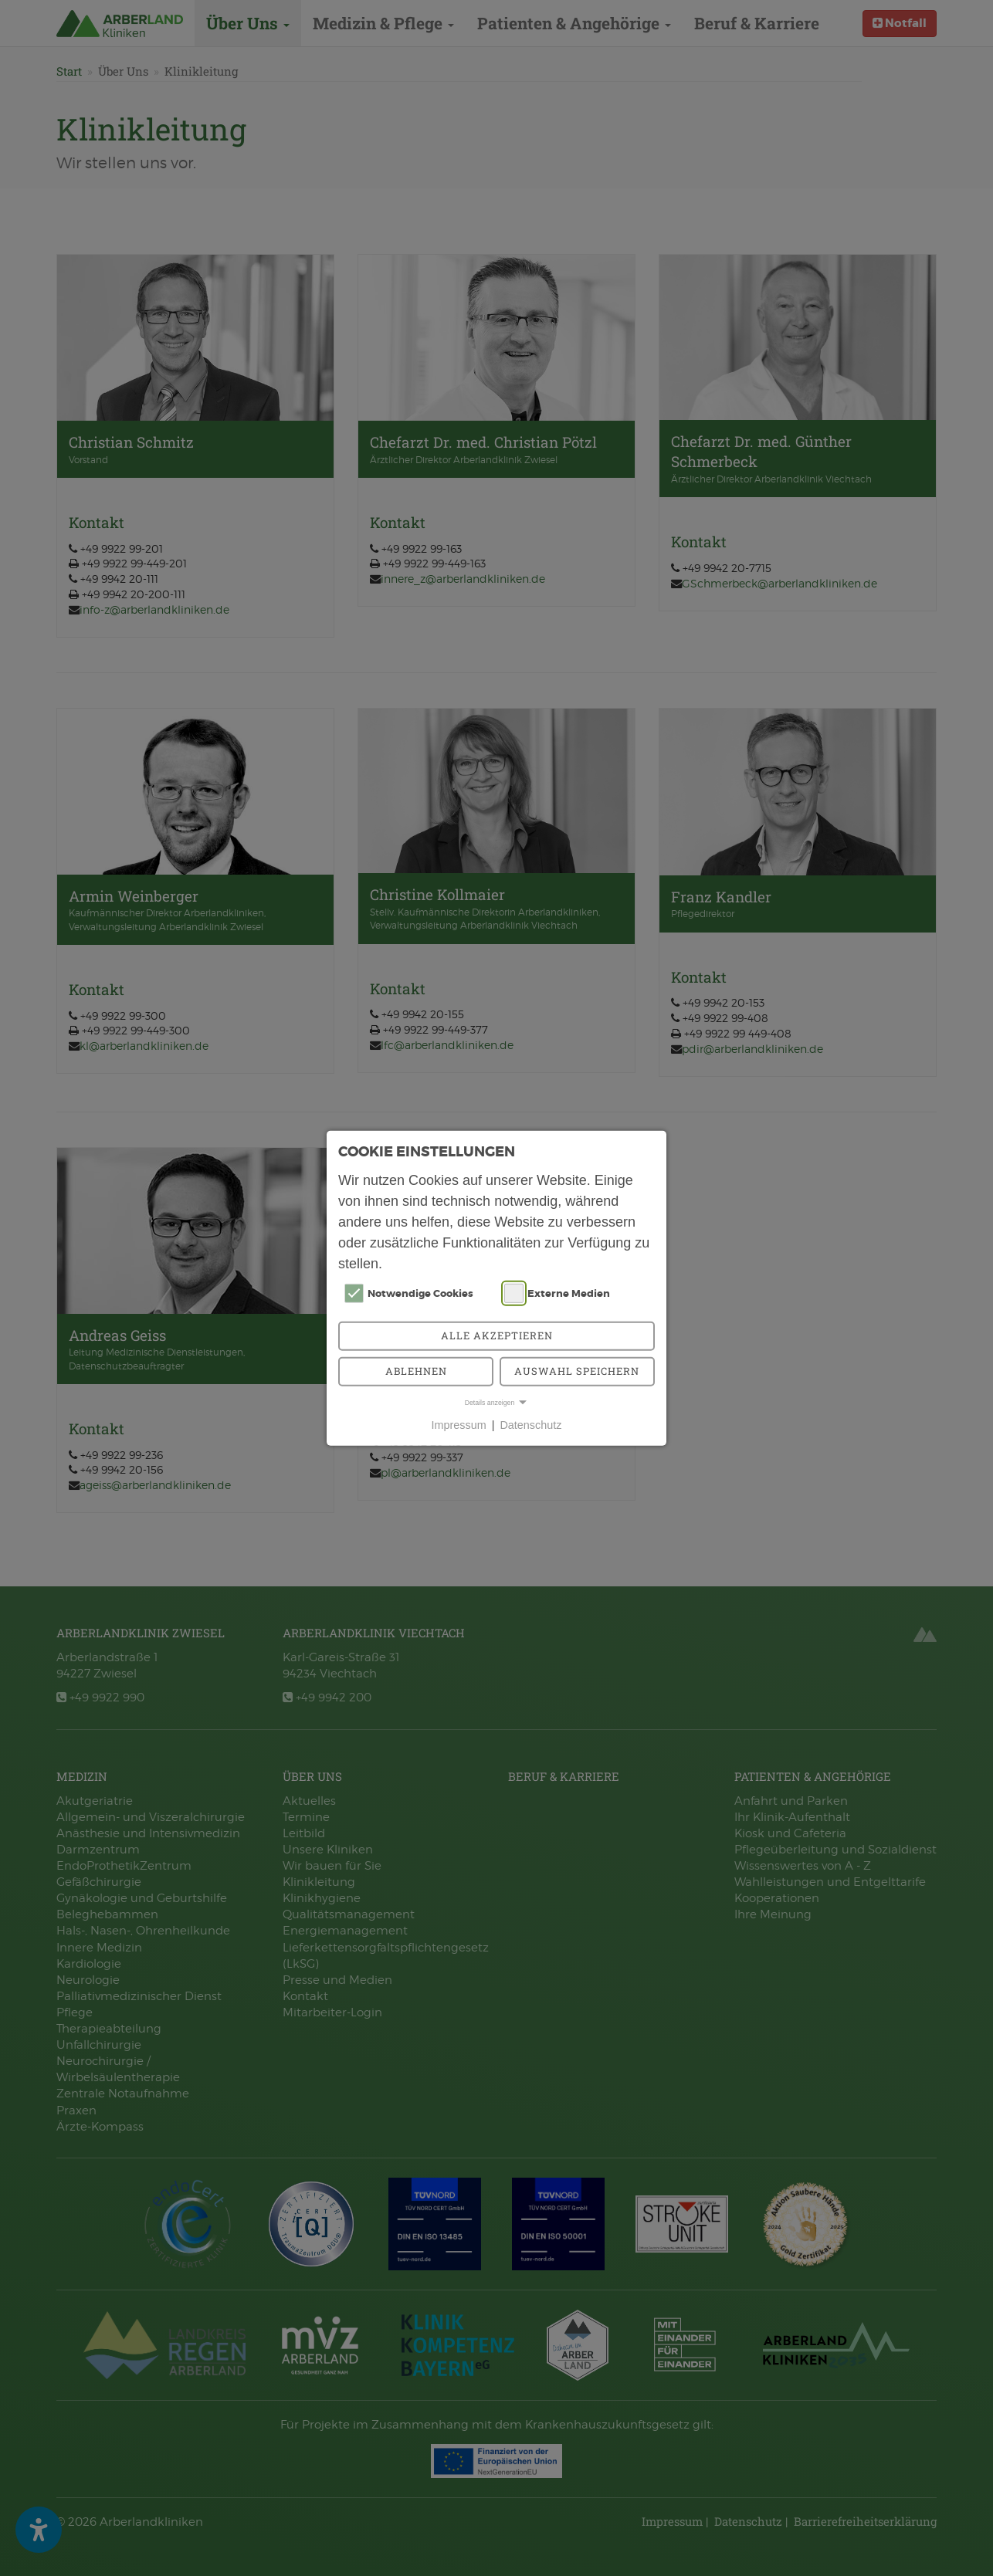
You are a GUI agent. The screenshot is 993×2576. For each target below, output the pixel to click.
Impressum (459, 1425)
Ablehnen (416, 1371)
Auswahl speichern (576, 1371)
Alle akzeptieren (497, 1335)
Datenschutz (530, 1425)
